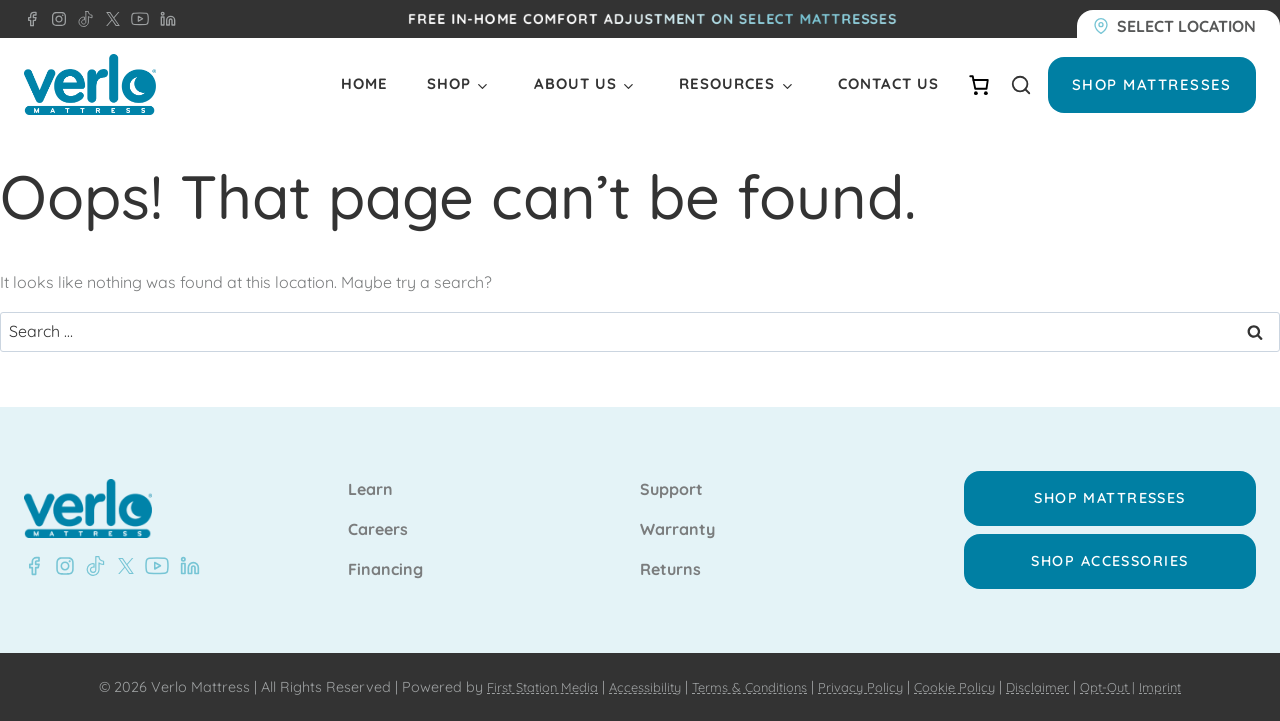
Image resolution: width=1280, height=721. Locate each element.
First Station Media (514, 687)
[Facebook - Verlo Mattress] (32, 19)
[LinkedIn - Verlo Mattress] (164, 19)
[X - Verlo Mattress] (109, 19)
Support (671, 490)
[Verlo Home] (90, 84)
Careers (378, 530)
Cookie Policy (966, 687)
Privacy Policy (864, 687)
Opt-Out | (1133, 687)
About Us (575, 83)
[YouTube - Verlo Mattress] (136, 19)
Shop (449, 83)
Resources (727, 83)
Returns (670, 570)
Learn (370, 490)
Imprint (1192, 687)
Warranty (677, 530)
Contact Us (888, 83)
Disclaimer (1056, 687)
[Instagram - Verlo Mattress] (55, 19)
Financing (385, 570)
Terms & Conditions (742, 687)
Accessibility (627, 687)
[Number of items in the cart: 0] (979, 85)
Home (364, 83)
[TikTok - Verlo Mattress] (82, 19)
